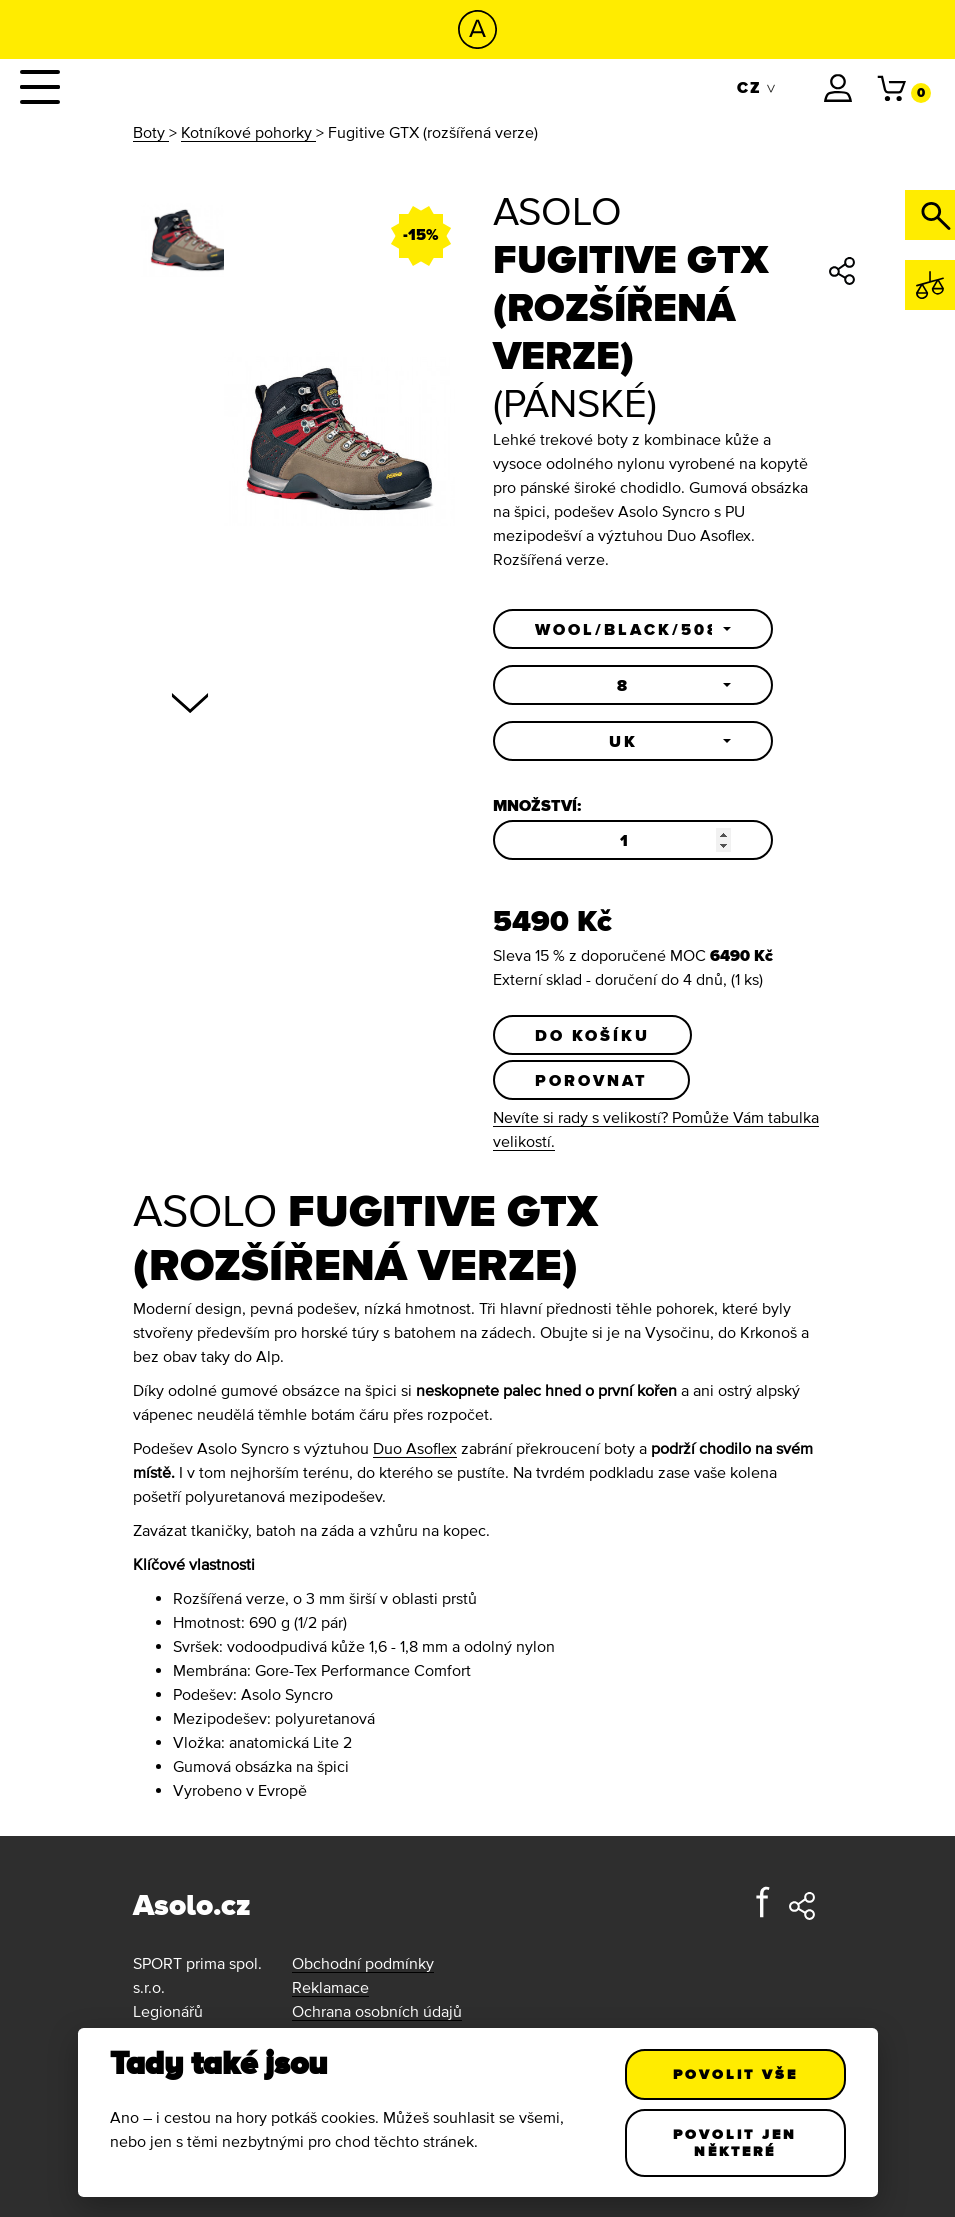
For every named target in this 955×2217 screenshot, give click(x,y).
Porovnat (591, 1080)
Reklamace (330, 1987)
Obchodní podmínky (363, 1963)
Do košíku (592, 1035)
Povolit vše (735, 2074)
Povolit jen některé (735, 2142)
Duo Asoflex (415, 1448)
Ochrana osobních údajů (377, 2011)
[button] (633, 629)
